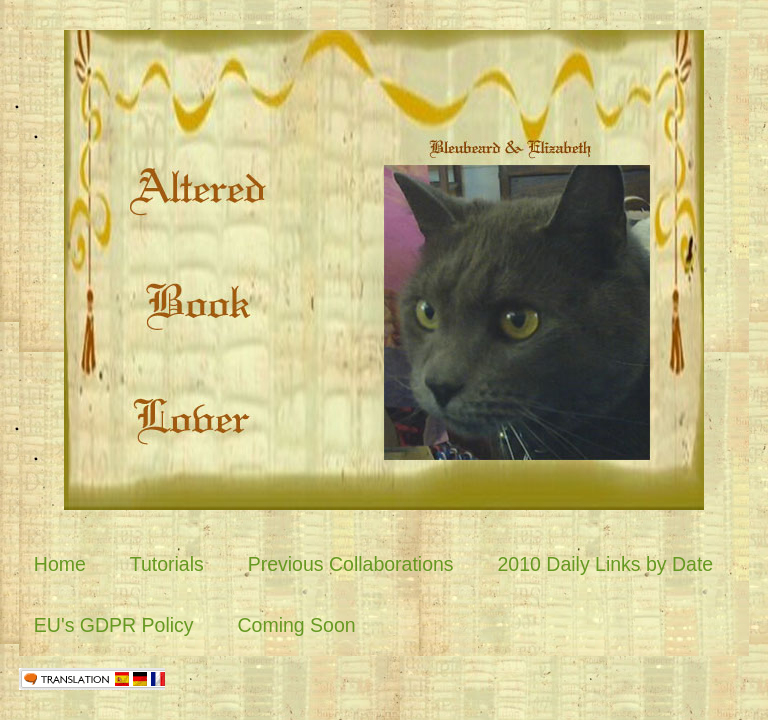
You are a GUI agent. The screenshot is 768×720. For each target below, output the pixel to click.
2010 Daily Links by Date (606, 564)
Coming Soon (296, 625)
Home (60, 564)
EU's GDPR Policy (114, 625)
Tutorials (167, 564)
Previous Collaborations (351, 564)
